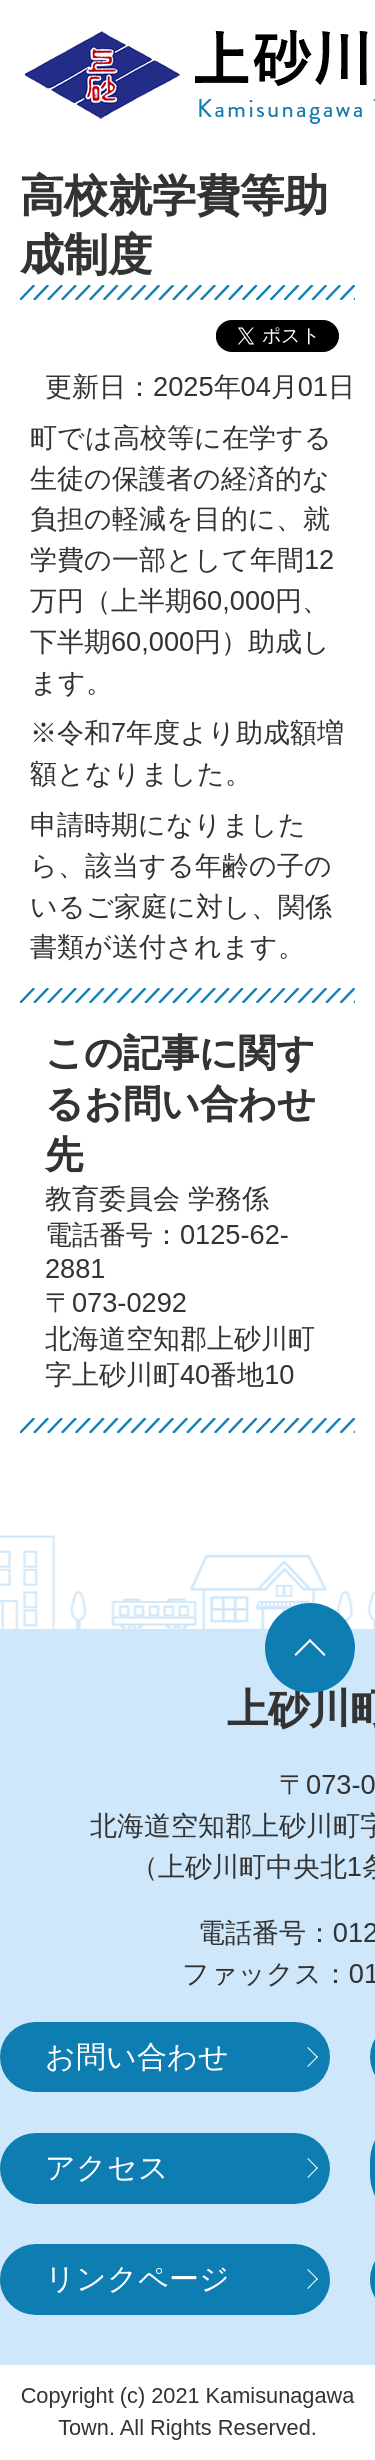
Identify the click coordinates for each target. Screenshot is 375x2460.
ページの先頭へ (310, 1648)
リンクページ (137, 2278)
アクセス (107, 2167)
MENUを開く (295, 75)
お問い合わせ (137, 2056)
